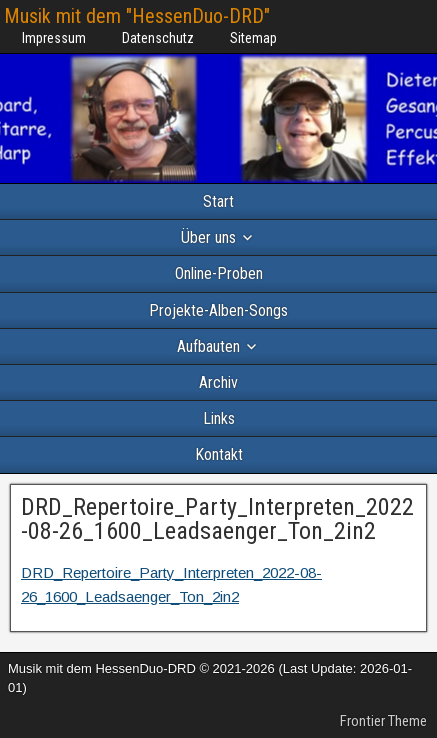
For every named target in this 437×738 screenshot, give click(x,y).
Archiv (218, 382)
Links (219, 418)
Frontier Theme (383, 721)
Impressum (54, 38)
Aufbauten (208, 346)
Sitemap (253, 38)
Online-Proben (219, 273)
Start (218, 201)
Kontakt (219, 454)
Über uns (208, 237)
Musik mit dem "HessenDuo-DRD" (137, 16)
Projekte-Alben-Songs (218, 310)
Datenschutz (158, 38)
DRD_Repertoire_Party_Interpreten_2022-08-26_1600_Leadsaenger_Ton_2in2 (217, 519)
